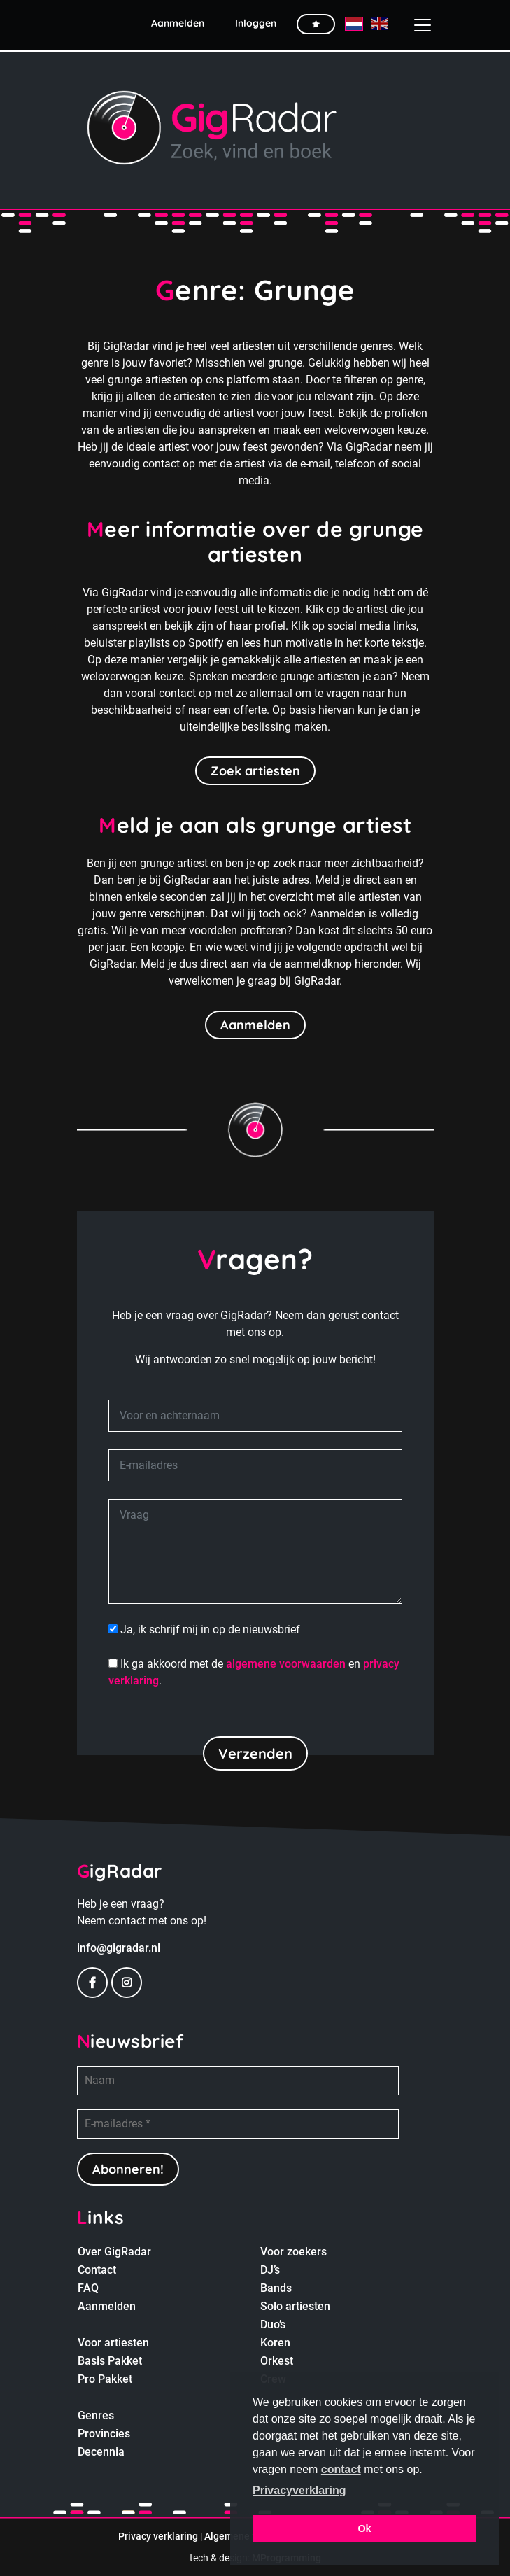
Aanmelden (255, 1025)
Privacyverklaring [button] (299, 2490)
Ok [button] (364, 2528)
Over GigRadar (114, 2251)
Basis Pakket (110, 2360)
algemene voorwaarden (286, 1663)
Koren (275, 2342)
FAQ (88, 2288)
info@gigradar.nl (118, 1948)
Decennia (101, 2451)
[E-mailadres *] (238, 2124)
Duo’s (272, 2324)
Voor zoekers (293, 2251)
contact (341, 2469)
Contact (97, 2269)
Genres (96, 2415)
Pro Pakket (105, 2379)
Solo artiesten (295, 2306)
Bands (276, 2288)
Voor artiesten (113, 2342)
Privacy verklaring (158, 2536)
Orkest (276, 2360)
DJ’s (270, 2269)
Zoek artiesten (255, 771)
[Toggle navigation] (417, 25)
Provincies (104, 2433)
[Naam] (238, 2080)
